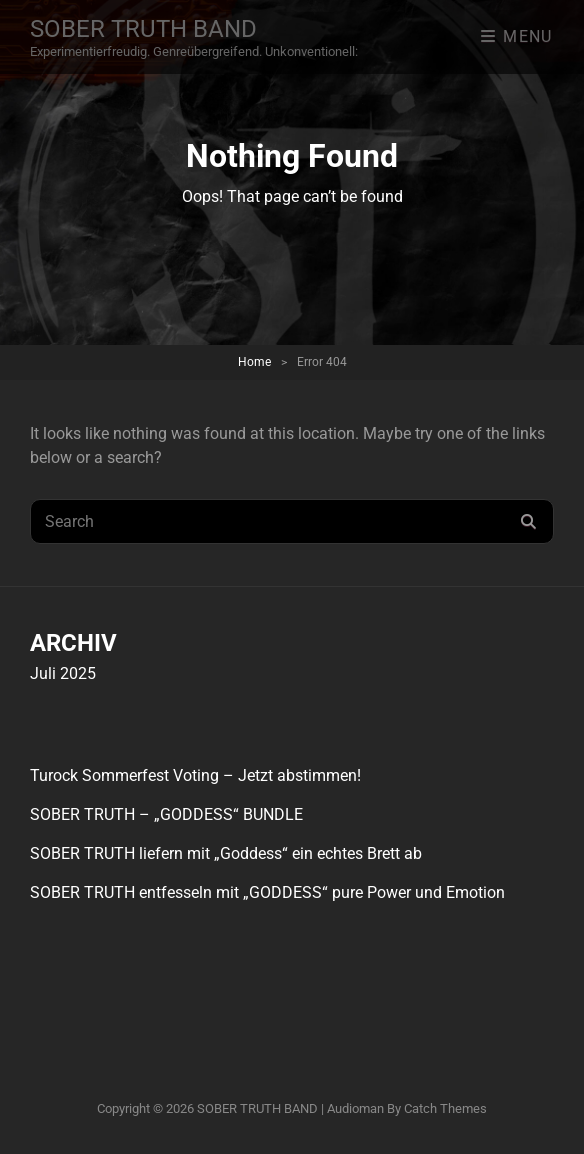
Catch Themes (445, 1108)
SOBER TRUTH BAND (143, 29)
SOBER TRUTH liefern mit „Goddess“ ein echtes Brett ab (226, 853)
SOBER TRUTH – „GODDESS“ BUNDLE (166, 814)
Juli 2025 (63, 673)
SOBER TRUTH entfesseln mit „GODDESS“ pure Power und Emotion (267, 892)
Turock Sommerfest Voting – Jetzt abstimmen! (195, 775)
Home (254, 362)
